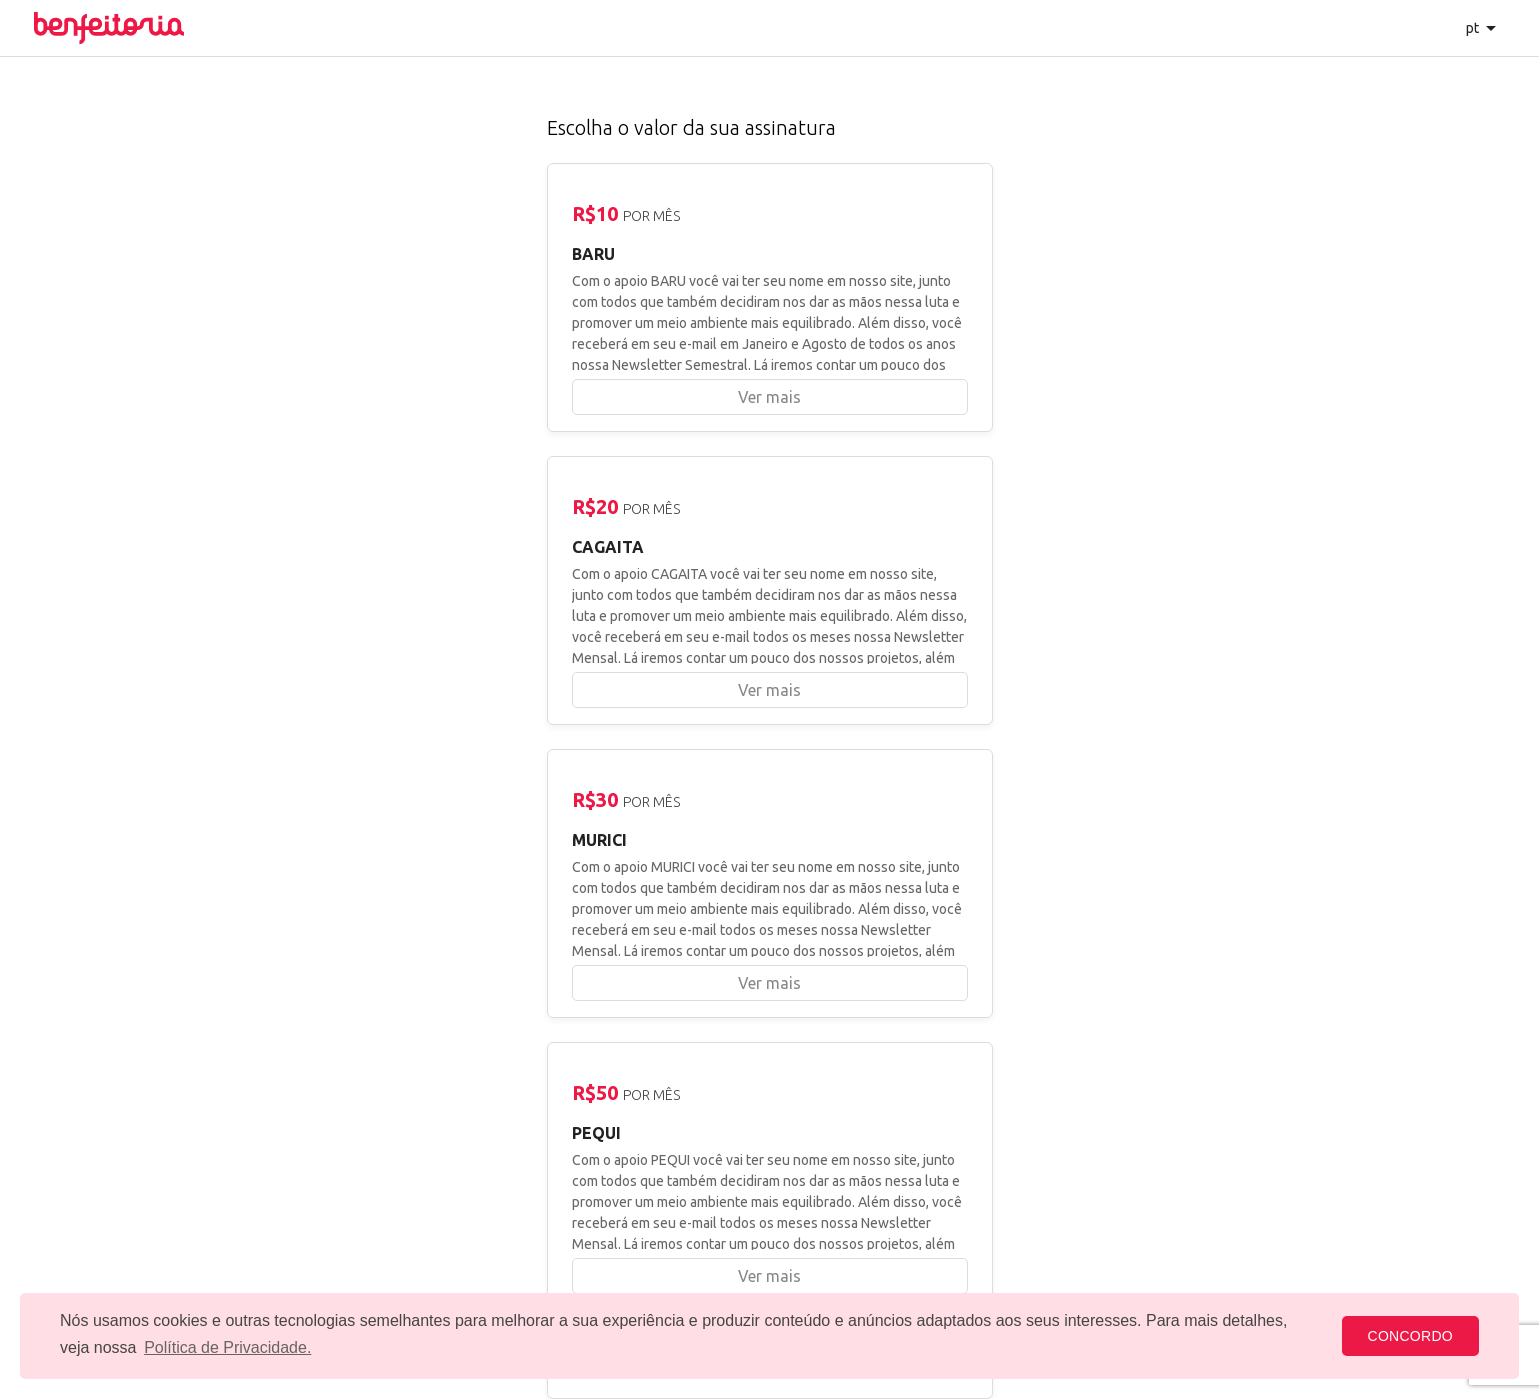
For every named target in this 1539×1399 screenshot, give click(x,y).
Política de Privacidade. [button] (227, 1347)
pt (1473, 28)
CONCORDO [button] (1410, 1336)
